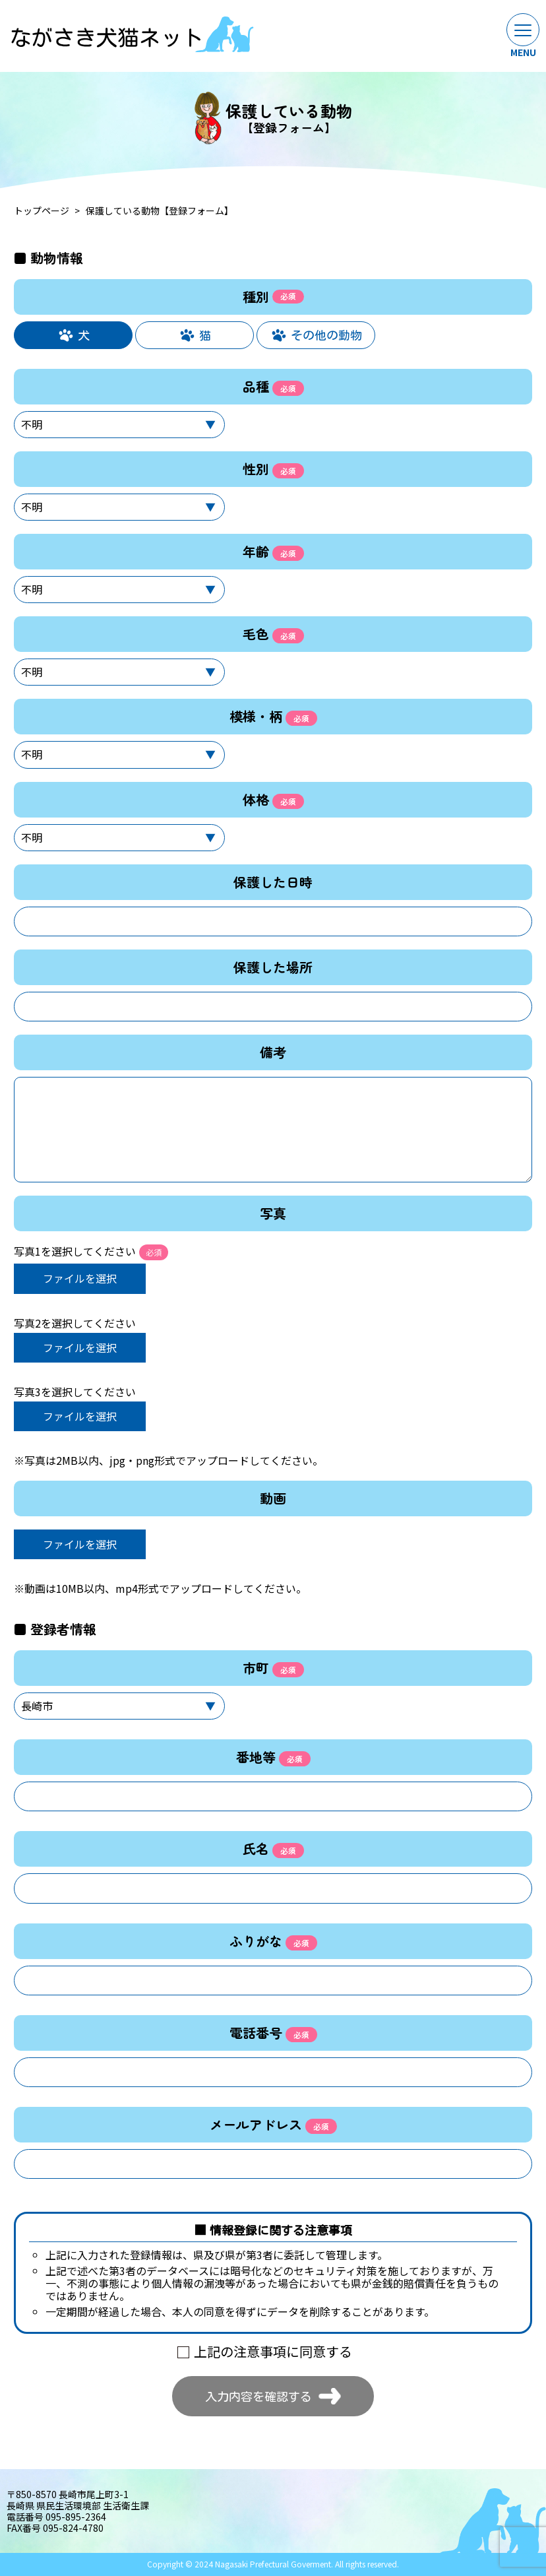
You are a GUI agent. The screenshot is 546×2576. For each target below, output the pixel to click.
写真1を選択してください (91, 1252)
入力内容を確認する (258, 2396)
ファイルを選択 (80, 1278)
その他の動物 (326, 335)
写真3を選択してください (75, 1392)
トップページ (41, 210)
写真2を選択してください (75, 1323)
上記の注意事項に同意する (273, 2351)
